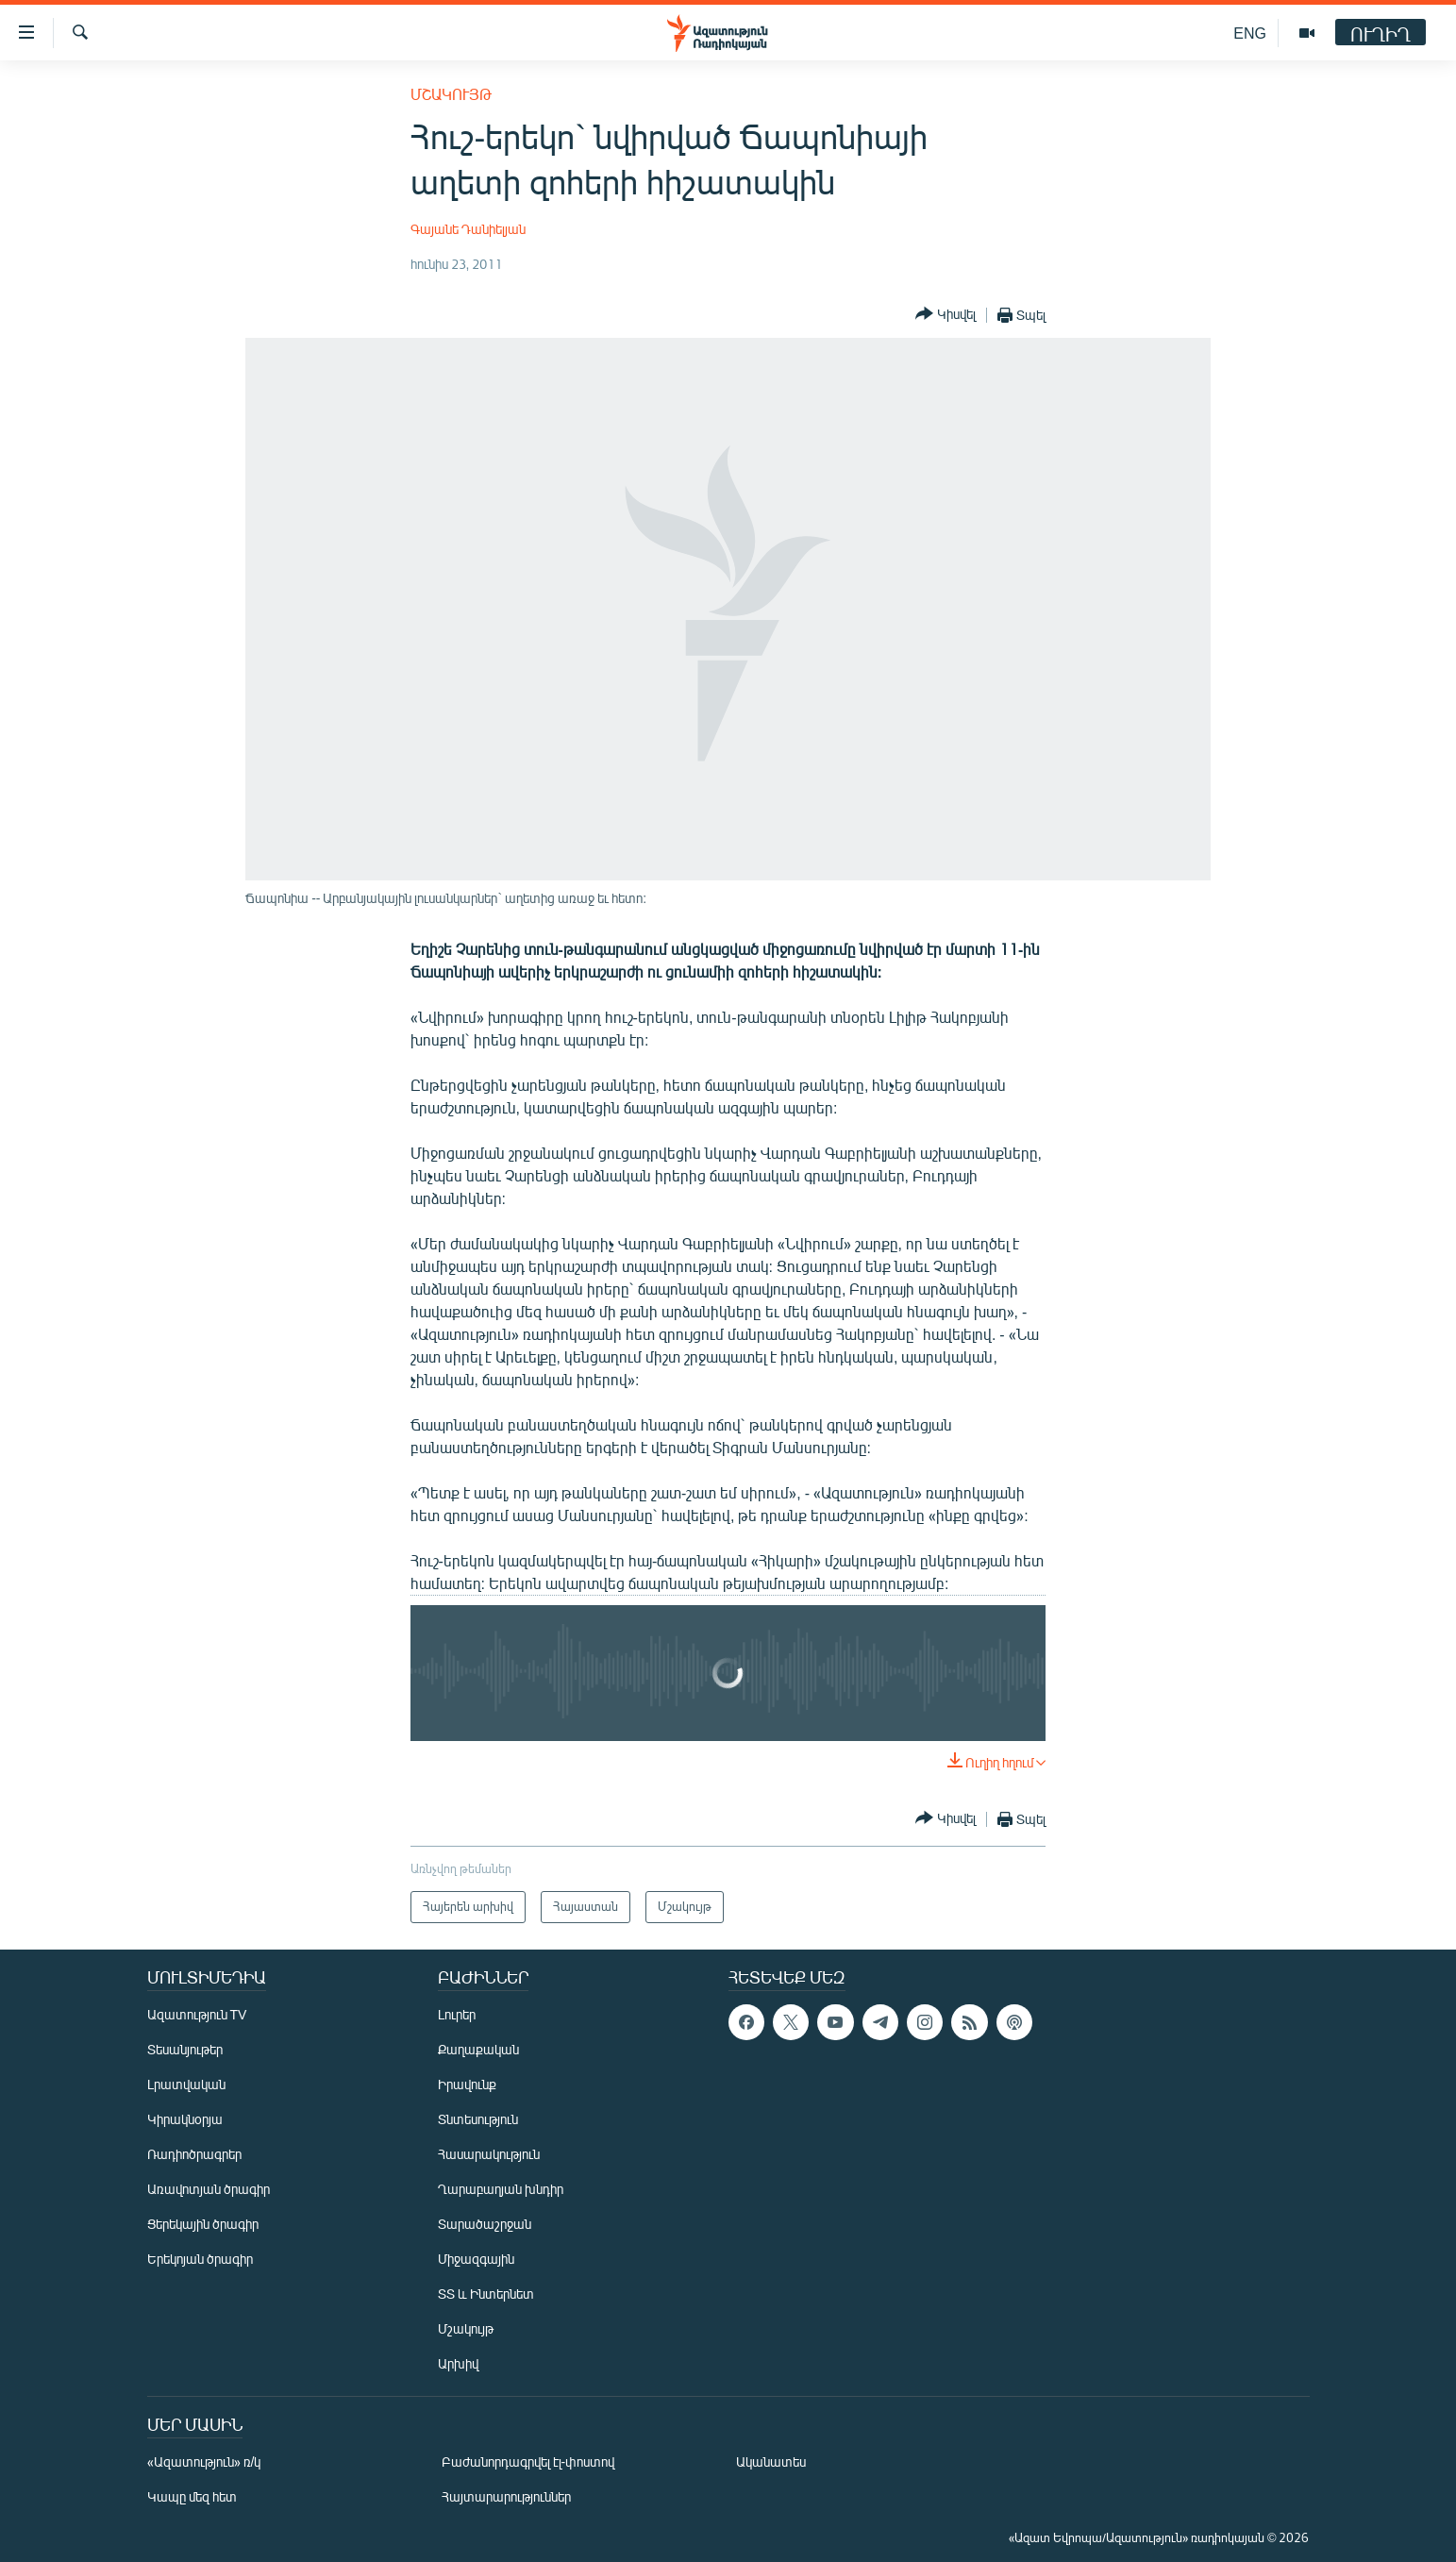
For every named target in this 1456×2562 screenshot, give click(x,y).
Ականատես (771, 2461)
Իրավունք (467, 2084)
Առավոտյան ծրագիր (208, 2189)
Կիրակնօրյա (185, 2119)
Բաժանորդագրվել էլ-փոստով (528, 2461)
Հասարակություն (489, 2154)
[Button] (945, 314)
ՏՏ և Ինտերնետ (486, 2294)
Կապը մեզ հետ (192, 2496)
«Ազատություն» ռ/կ (204, 2461)
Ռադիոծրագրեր (194, 2154)
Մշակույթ (451, 94)
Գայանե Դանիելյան (468, 229)
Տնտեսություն (478, 2119)
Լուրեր (457, 2014)
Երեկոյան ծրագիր (200, 2259)
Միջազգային (476, 2259)
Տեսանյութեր (185, 2049)
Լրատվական (186, 2084)
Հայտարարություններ (506, 2496)
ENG (1249, 33)
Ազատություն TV (197, 2014)
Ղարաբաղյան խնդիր (500, 2189)
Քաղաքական (478, 2049)
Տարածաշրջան (484, 2224)
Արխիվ (458, 2363)
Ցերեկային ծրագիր (203, 2224)
